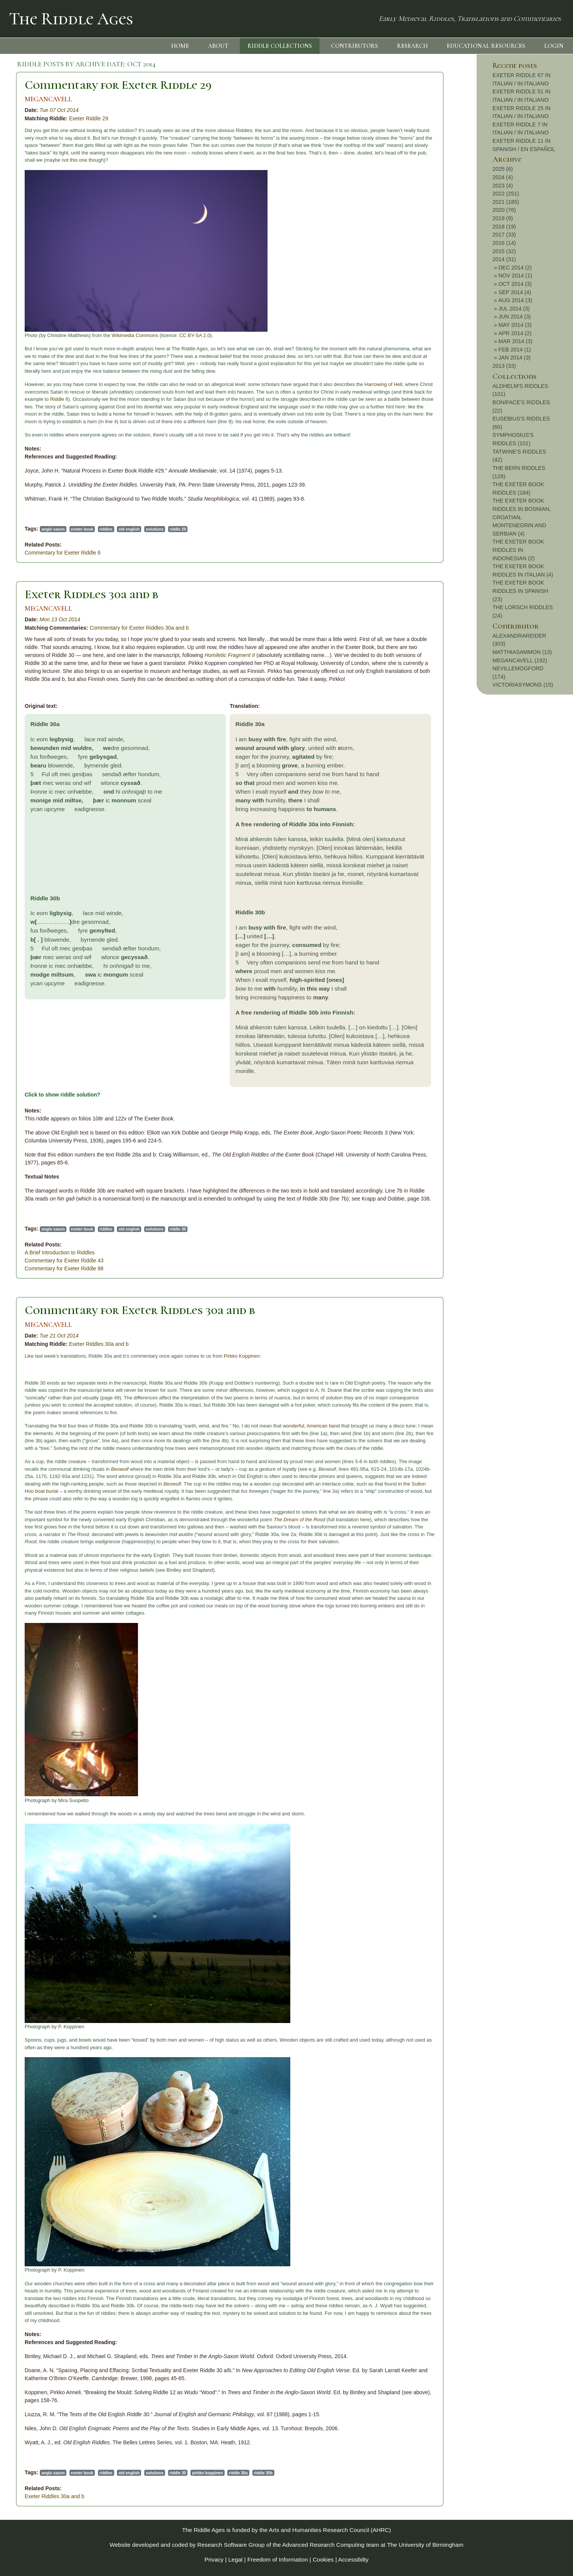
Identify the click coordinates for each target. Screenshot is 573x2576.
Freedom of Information (277, 2559)
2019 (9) (503, 218)
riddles (105, 529)
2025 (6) (503, 169)
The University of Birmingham (425, 2544)
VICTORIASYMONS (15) (523, 685)
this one (78, 160)
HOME (180, 46)
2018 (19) (504, 227)
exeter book (82, 529)
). (211, 335)
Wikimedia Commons (135, 335)
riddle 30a (238, 2472)
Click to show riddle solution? (62, 1095)
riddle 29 (178, 529)
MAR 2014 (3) (515, 341)
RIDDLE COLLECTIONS (279, 46)
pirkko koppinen (207, 2472)
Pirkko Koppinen (242, 1356)
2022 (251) (506, 194)
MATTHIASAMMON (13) (522, 652)
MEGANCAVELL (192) (520, 660)
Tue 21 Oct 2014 (59, 1336)
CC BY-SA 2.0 (194, 335)
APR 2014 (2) (514, 333)
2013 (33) (504, 366)
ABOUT (218, 46)
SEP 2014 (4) (514, 292)
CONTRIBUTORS (354, 46)
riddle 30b (263, 2472)
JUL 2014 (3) (514, 309)
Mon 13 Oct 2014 (59, 619)
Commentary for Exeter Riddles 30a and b (139, 628)
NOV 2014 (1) (515, 276)
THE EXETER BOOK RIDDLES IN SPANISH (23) (520, 591)
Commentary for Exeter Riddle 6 (63, 553)
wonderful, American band (311, 1426)
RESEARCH (412, 46)
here (365, 1519)
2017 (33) (504, 235)
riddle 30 (178, 1229)
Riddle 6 (59, 399)
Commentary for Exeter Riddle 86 (64, 1268)
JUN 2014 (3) (514, 317)
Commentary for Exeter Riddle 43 (64, 1260)
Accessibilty (353, 2559)
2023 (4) (503, 186)
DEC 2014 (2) (515, 268)
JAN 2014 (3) (514, 357)
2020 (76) (504, 210)
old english (129, 529)
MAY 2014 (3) (514, 325)
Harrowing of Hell (383, 384)
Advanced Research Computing (323, 2544)
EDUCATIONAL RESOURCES (486, 46)
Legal (235, 2559)
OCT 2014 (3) (515, 284)
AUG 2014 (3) (515, 300)
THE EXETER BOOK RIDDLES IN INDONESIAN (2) (518, 550)
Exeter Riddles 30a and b (91, 594)
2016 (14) (504, 243)
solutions (155, 529)
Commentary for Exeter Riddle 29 (118, 84)
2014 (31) (504, 259)
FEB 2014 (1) (514, 350)
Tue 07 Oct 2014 (59, 110)
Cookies (323, 2559)
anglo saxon (53, 529)
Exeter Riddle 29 (89, 118)
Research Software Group (231, 2544)
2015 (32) (504, 251)
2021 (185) (506, 202)
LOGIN (554, 46)
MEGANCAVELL (48, 99)
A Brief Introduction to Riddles (59, 1252)
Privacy (214, 2559)
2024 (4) (503, 177)
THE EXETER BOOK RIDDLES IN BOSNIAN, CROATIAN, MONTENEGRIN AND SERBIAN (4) (522, 517)
